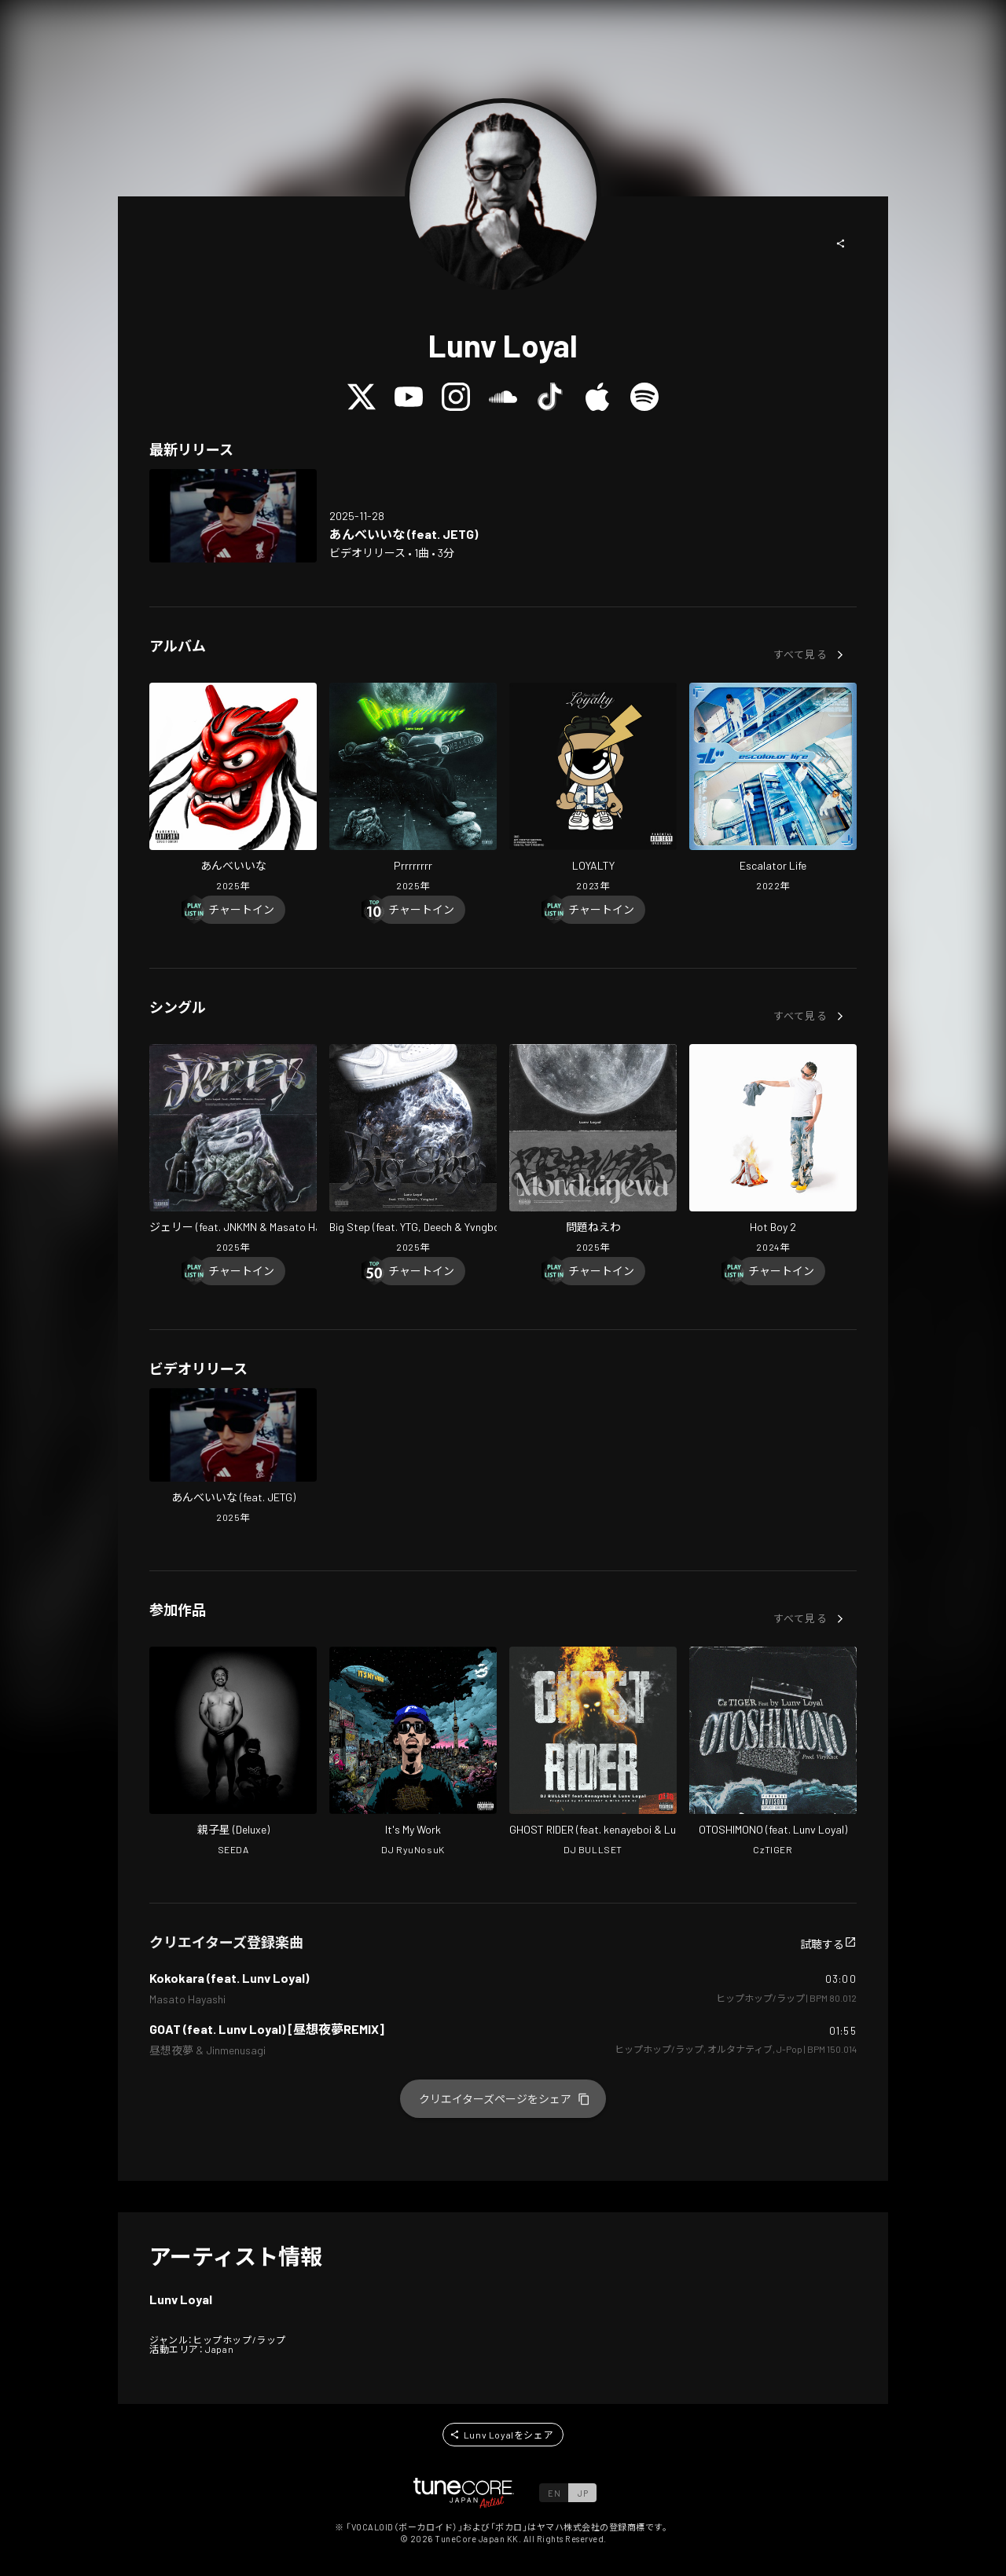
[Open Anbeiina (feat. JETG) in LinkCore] (233, 515)
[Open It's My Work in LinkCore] (413, 1753)
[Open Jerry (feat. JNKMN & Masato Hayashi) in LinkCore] (233, 1150)
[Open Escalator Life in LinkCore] (773, 789)
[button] (841, 243)
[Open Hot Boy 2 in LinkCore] (773, 1150)
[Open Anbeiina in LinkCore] (233, 789)
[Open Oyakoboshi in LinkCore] (233, 1753)
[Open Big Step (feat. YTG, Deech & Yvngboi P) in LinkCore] (413, 1150)
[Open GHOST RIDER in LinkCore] (593, 1753)
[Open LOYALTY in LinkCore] (593, 789)
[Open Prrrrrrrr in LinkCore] (413, 789)
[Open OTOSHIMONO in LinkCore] (773, 1753)
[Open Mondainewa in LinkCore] (593, 1150)
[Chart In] (241, 910)
